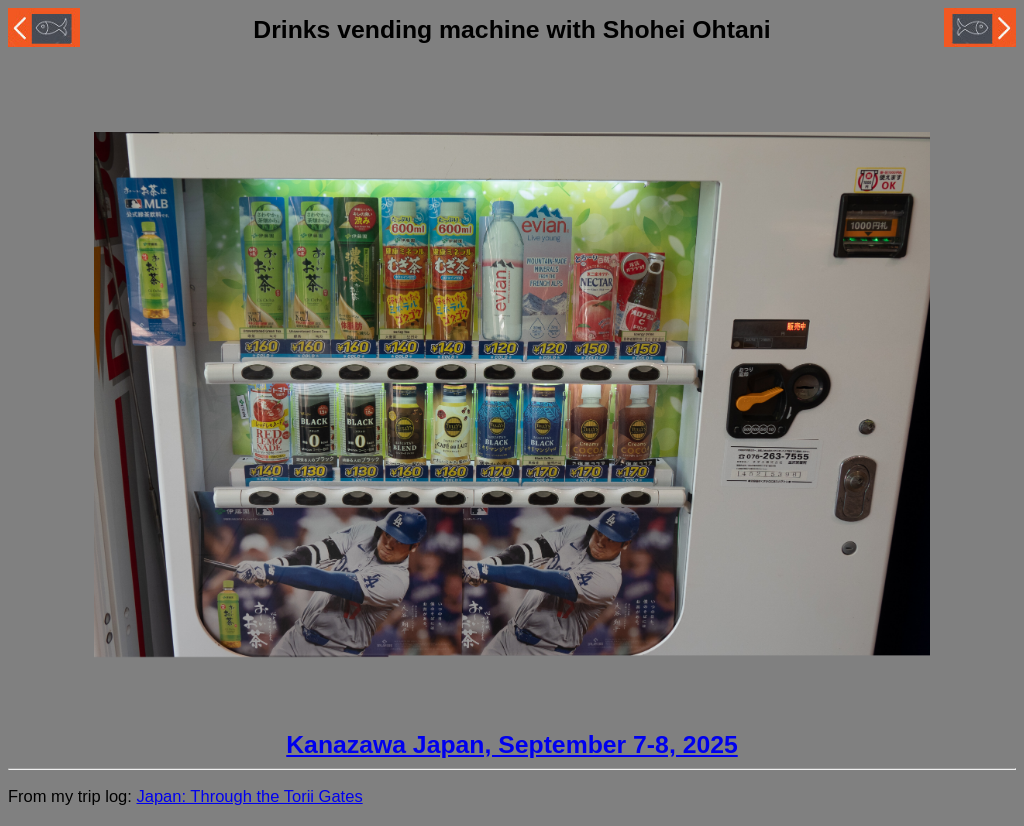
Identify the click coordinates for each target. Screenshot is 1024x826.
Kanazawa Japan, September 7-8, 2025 (512, 744)
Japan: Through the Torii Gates (249, 796)
